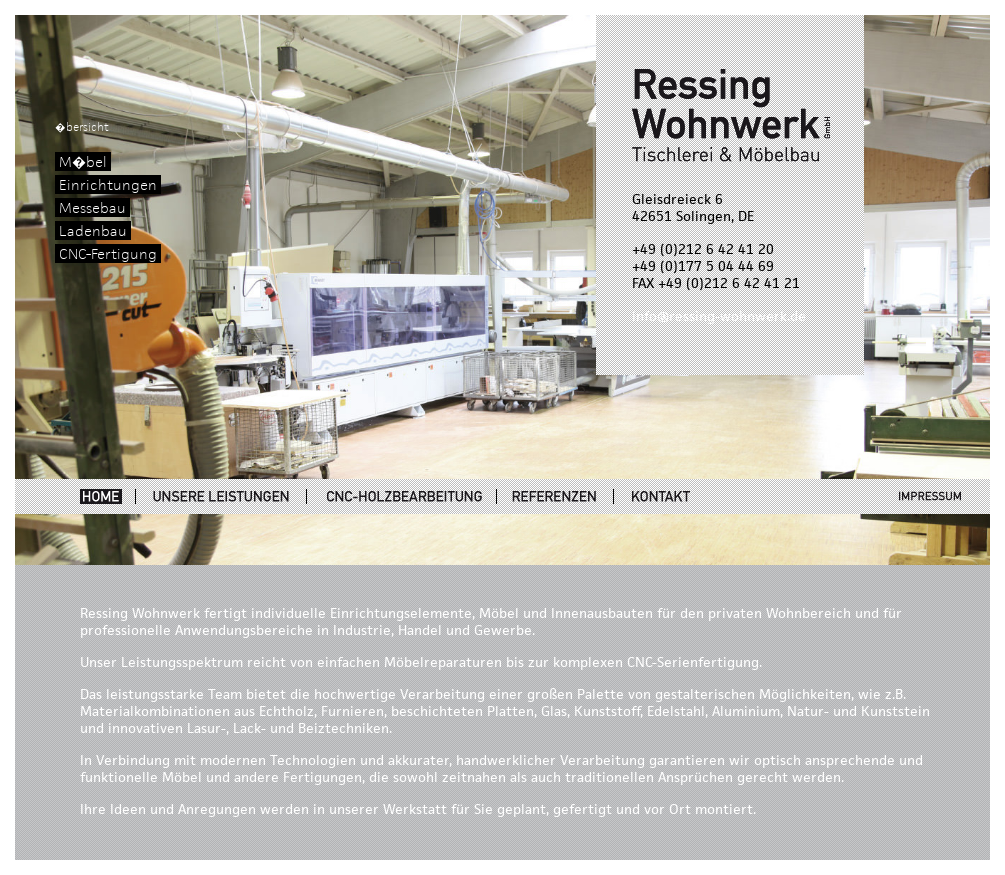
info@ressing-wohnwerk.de (719, 316)
